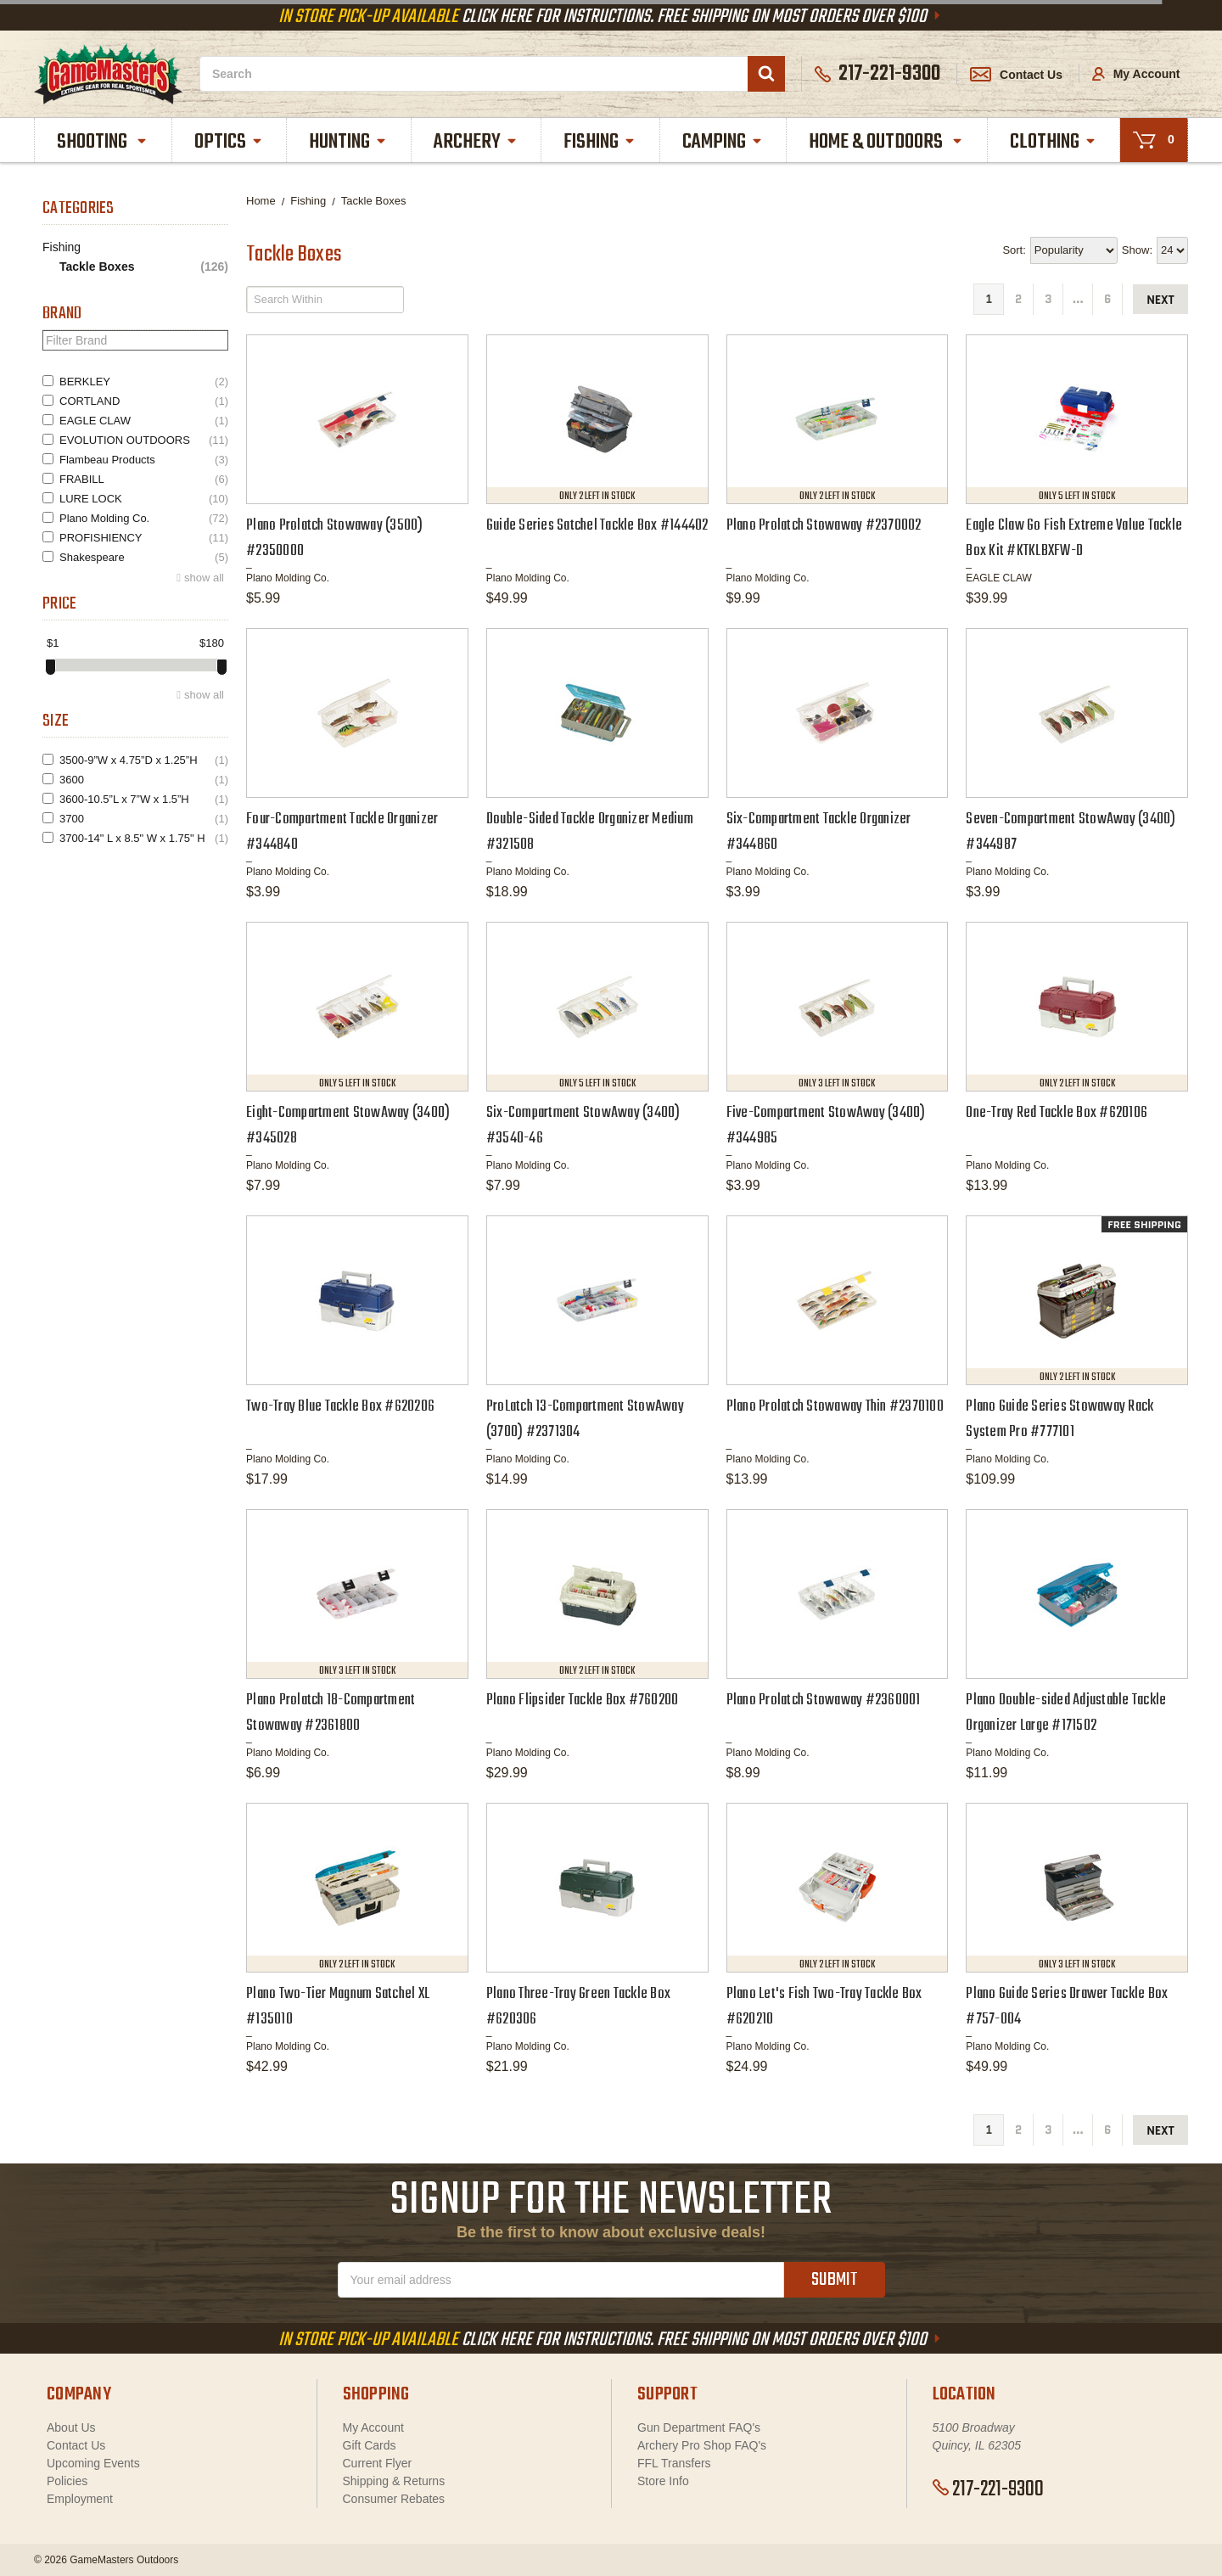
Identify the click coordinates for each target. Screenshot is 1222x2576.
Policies (67, 2481)
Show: (1137, 250)
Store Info (663, 2481)
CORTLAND (143, 401)
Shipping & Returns (394, 2481)
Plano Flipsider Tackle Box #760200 (582, 1700)
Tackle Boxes (143, 267)
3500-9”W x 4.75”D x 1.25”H (143, 760)
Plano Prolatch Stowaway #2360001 (823, 1700)
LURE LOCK (143, 498)
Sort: (1013, 250)
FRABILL (143, 479)
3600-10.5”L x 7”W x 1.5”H (143, 799)
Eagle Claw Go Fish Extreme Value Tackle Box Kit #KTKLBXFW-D (1074, 539)
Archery (476, 142)
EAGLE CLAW (143, 420)
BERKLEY (143, 381)
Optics (229, 142)
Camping (723, 142)
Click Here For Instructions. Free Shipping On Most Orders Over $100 (611, 17)
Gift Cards (369, 2445)
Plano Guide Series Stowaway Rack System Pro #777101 (1059, 1420)
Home (261, 200)
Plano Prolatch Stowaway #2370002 (824, 526)
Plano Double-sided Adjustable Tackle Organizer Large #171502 (1066, 1713)
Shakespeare (143, 557)
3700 (143, 818)
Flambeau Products (143, 459)
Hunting (348, 142)
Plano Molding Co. (143, 518)
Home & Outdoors (886, 142)
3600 (143, 779)
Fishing (599, 142)
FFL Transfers (674, 2463)
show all (204, 577)
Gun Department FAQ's (698, 2427)
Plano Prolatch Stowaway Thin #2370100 (835, 1407)
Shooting (103, 142)
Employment (80, 2499)
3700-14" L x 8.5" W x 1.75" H (143, 838)
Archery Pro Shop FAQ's (701, 2445)
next (1160, 300)
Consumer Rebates (394, 2499)
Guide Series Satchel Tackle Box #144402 (597, 526)
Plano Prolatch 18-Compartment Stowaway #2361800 (330, 1713)
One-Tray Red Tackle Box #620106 (1056, 1113)
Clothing (1053, 142)
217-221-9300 (988, 2489)
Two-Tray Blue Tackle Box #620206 (340, 1407)
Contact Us (1016, 74)
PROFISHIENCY (143, 537)
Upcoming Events (93, 2463)
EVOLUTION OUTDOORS (143, 440)
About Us (71, 2427)
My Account (1136, 74)
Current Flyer (377, 2463)
